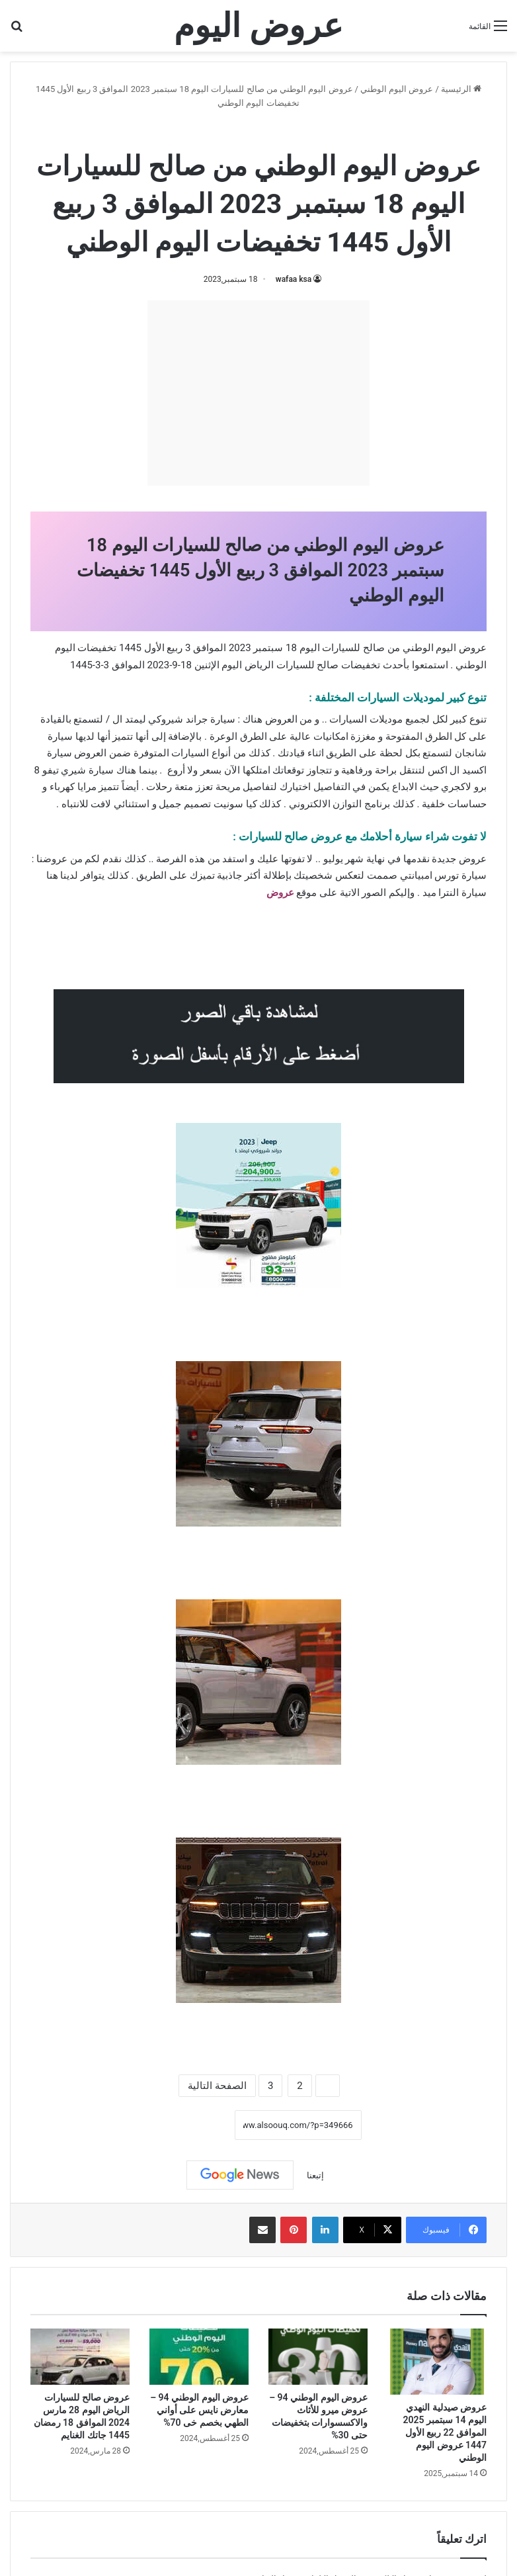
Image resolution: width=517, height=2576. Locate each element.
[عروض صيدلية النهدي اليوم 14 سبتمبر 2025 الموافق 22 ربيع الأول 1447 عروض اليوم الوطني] (437, 2362)
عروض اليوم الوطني (396, 89)
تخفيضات (360, 665)
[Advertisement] (258, 393)
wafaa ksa (293, 279)
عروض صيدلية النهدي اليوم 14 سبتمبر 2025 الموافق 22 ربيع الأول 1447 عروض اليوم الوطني (445, 2432)
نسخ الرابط (193, 2125)
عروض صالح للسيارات (215, 131)
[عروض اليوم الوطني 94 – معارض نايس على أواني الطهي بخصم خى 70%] (199, 2357)
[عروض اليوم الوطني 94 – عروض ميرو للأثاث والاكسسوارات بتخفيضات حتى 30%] (318, 2357)
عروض (280, 893)
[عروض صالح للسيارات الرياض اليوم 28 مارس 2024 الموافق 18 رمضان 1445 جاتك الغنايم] (80, 2357)
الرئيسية (461, 89)
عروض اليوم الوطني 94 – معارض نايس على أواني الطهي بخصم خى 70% (199, 2410)
